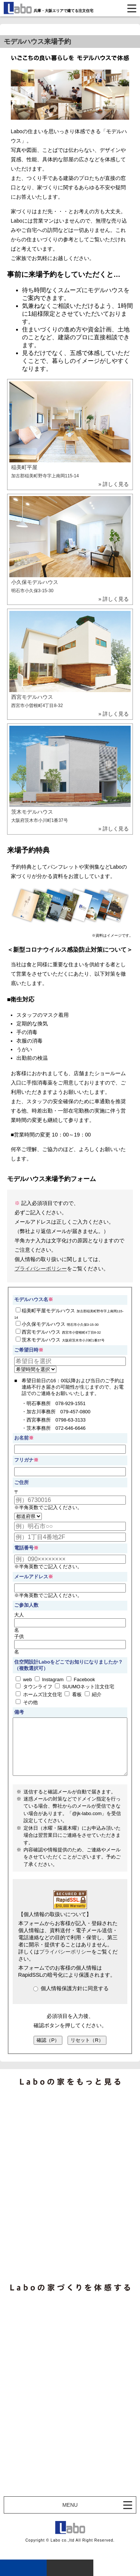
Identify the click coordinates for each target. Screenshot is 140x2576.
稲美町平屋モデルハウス (69, 1313)
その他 (27, 1702)
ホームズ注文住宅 (39, 1694)
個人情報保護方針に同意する (71, 2000)
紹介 (93, 1694)
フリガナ (24, 1460)
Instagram (49, 1679)
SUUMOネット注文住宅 (84, 1686)
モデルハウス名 (33, 1299)
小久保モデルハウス (57, 1324)
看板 (73, 1694)
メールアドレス (31, 1576)
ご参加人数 (26, 1605)
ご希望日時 (26, 1350)
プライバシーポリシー (41, 1269)
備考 (19, 1712)
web (24, 1679)
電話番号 (24, 1548)
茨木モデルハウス (60, 1340)
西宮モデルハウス (58, 1332)
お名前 (21, 1438)
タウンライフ (34, 1686)
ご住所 (21, 1482)
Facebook (80, 1679)
